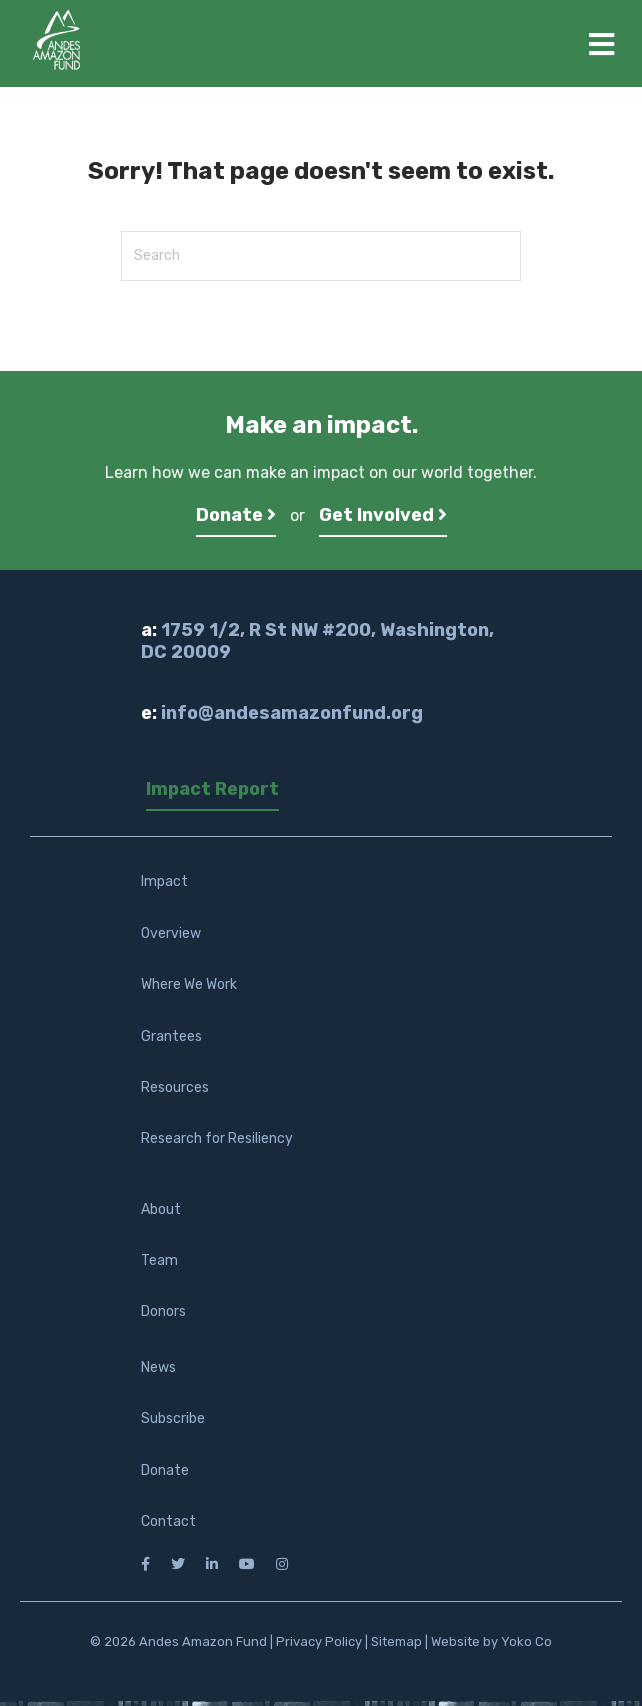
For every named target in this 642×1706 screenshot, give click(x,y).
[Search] (321, 256)
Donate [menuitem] (165, 1470)
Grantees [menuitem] (171, 1036)
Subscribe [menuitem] (173, 1418)
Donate (236, 515)
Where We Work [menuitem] (189, 984)
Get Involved (383, 515)
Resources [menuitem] (175, 1087)
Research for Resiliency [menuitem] (217, 1138)
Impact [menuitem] (164, 881)
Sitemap (396, 1641)
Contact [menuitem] (168, 1521)
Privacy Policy (319, 1641)
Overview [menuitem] (171, 933)
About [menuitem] (161, 1209)
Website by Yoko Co (491, 1641)
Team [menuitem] (159, 1260)
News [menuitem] (158, 1367)
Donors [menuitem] (163, 1311)
